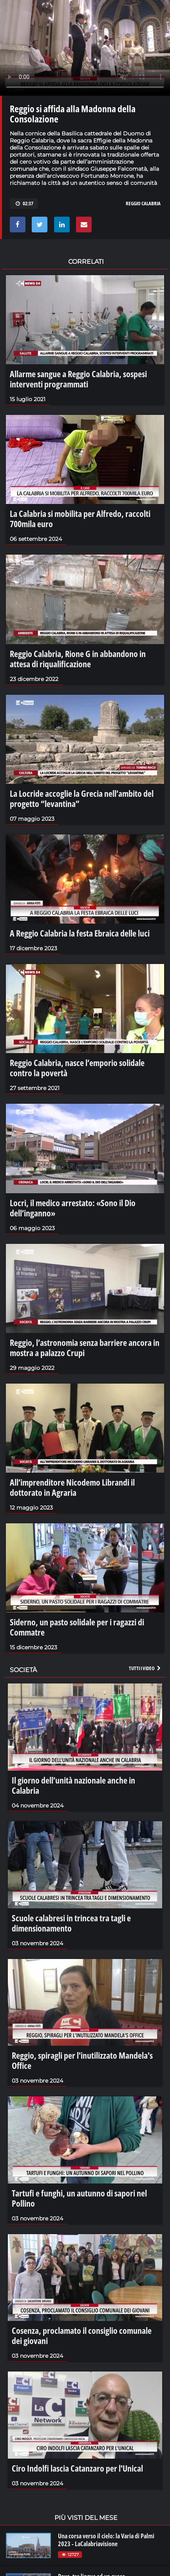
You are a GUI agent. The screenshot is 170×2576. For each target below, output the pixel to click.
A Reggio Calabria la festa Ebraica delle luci (80, 933)
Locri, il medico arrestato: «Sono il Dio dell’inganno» (73, 1208)
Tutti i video (145, 1668)
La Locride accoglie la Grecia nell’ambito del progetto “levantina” (82, 798)
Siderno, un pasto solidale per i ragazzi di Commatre (77, 1627)
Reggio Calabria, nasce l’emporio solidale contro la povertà (77, 1068)
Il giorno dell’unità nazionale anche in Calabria (73, 1785)
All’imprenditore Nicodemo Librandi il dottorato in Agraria (72, 1487)
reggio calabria (143, 203)
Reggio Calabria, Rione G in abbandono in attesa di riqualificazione (78, 659)
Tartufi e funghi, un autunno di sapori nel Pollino (79, 2198)
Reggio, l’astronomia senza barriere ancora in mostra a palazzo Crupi (84, 1347)
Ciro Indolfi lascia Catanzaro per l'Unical (77, 2468)
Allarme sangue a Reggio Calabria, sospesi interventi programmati (78, 379)
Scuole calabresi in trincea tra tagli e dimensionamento (71, 1923)
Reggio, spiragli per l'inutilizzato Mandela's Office (82, 2060)
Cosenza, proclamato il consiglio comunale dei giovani (82, 2335)
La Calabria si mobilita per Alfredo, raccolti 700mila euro (80, 518)
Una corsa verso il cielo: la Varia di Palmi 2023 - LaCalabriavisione (106, 2540)
